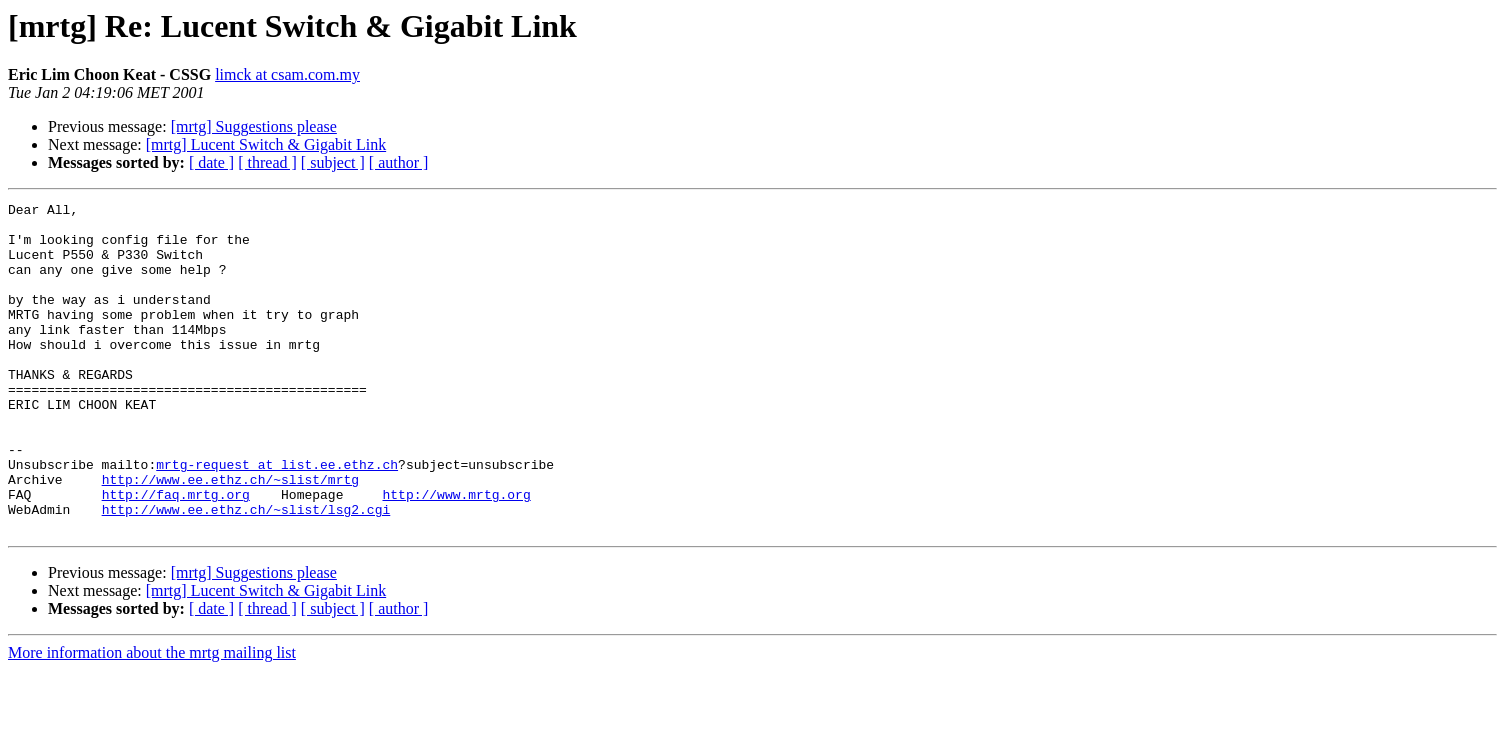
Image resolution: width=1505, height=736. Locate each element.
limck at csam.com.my (287, 74)
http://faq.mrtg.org (176, 554)
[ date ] (211, 162)
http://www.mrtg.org (456, 554)
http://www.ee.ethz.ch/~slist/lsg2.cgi (246, 572)
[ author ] (399, 162)
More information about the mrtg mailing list (152, 718)
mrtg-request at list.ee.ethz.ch (277, 518)
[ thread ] (267, 162)
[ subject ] (333, 162)
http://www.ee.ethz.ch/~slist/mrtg (230, 536)
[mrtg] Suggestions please (254, 126)
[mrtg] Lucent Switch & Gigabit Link (266, 144)
